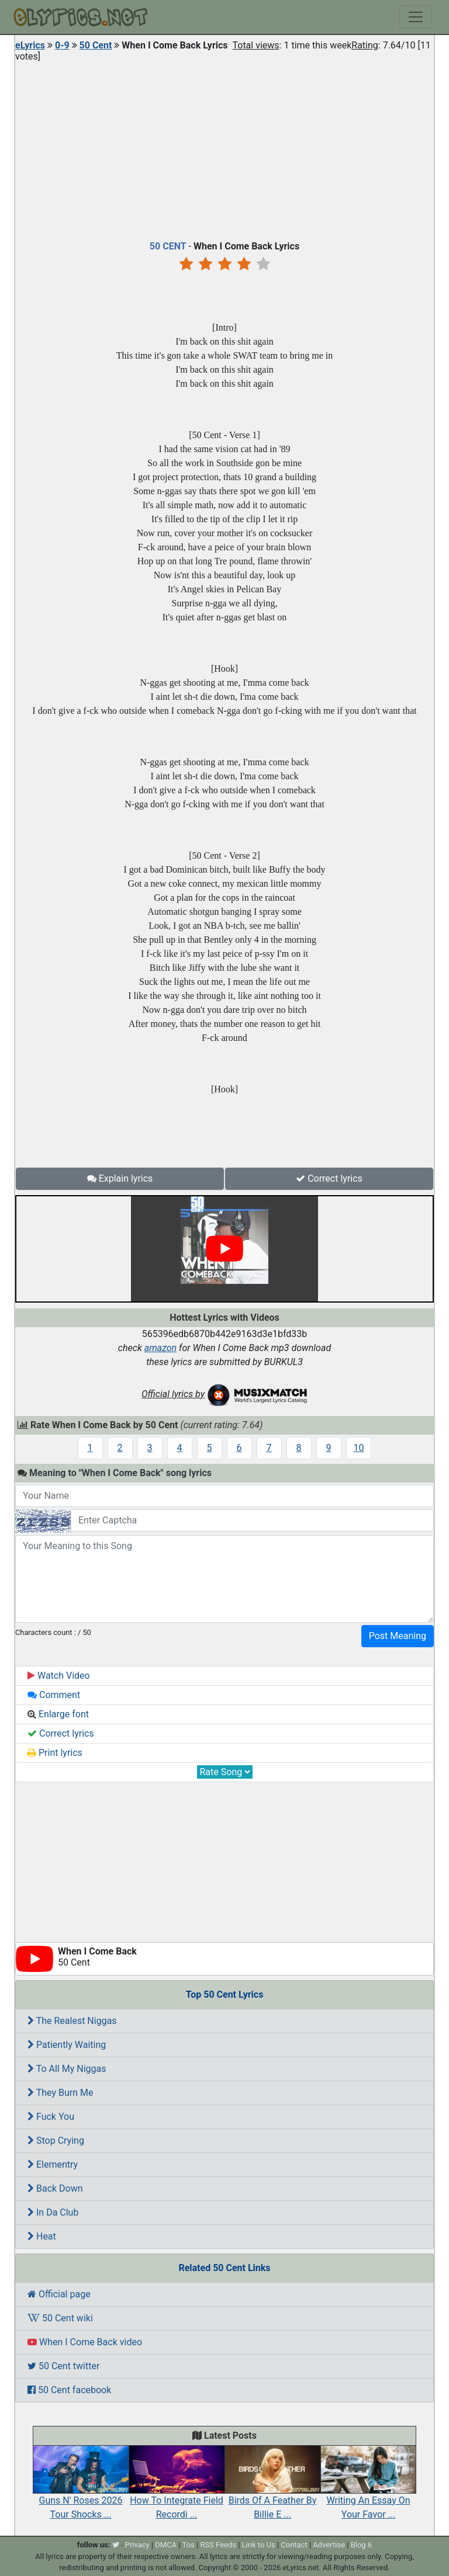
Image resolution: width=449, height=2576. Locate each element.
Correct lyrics (329, 1178)
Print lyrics (54, 1752)
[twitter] (115, 2544)
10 (359, 1447)
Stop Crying (55, 2140)
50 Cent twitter (63, 2366)
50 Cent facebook (69, 2390)
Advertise (329, 2544)
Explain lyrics (120, 1178)
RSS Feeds (218, 2544)
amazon (160, 1347)
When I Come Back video (84, 2342)
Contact (294, 2544)
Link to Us (258, 2544)
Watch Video (58, 1675)
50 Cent (96, 45)
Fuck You (50, 2116)
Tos (188, 2544)
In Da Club (52, 2212)
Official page (59, 2294)
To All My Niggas (66, 2068)
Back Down (55, 2188)
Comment (53, 1694)
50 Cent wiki (60, 2318)
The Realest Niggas (72, 2020)
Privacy (137, 2544)
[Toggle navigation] (415, 17)
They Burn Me (60, 2092)
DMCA (166, 2544)
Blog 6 (361, 2544)
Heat (41, 2236)
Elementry (52, 2164)
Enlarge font (58, 1714)
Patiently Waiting (66, 2044)
